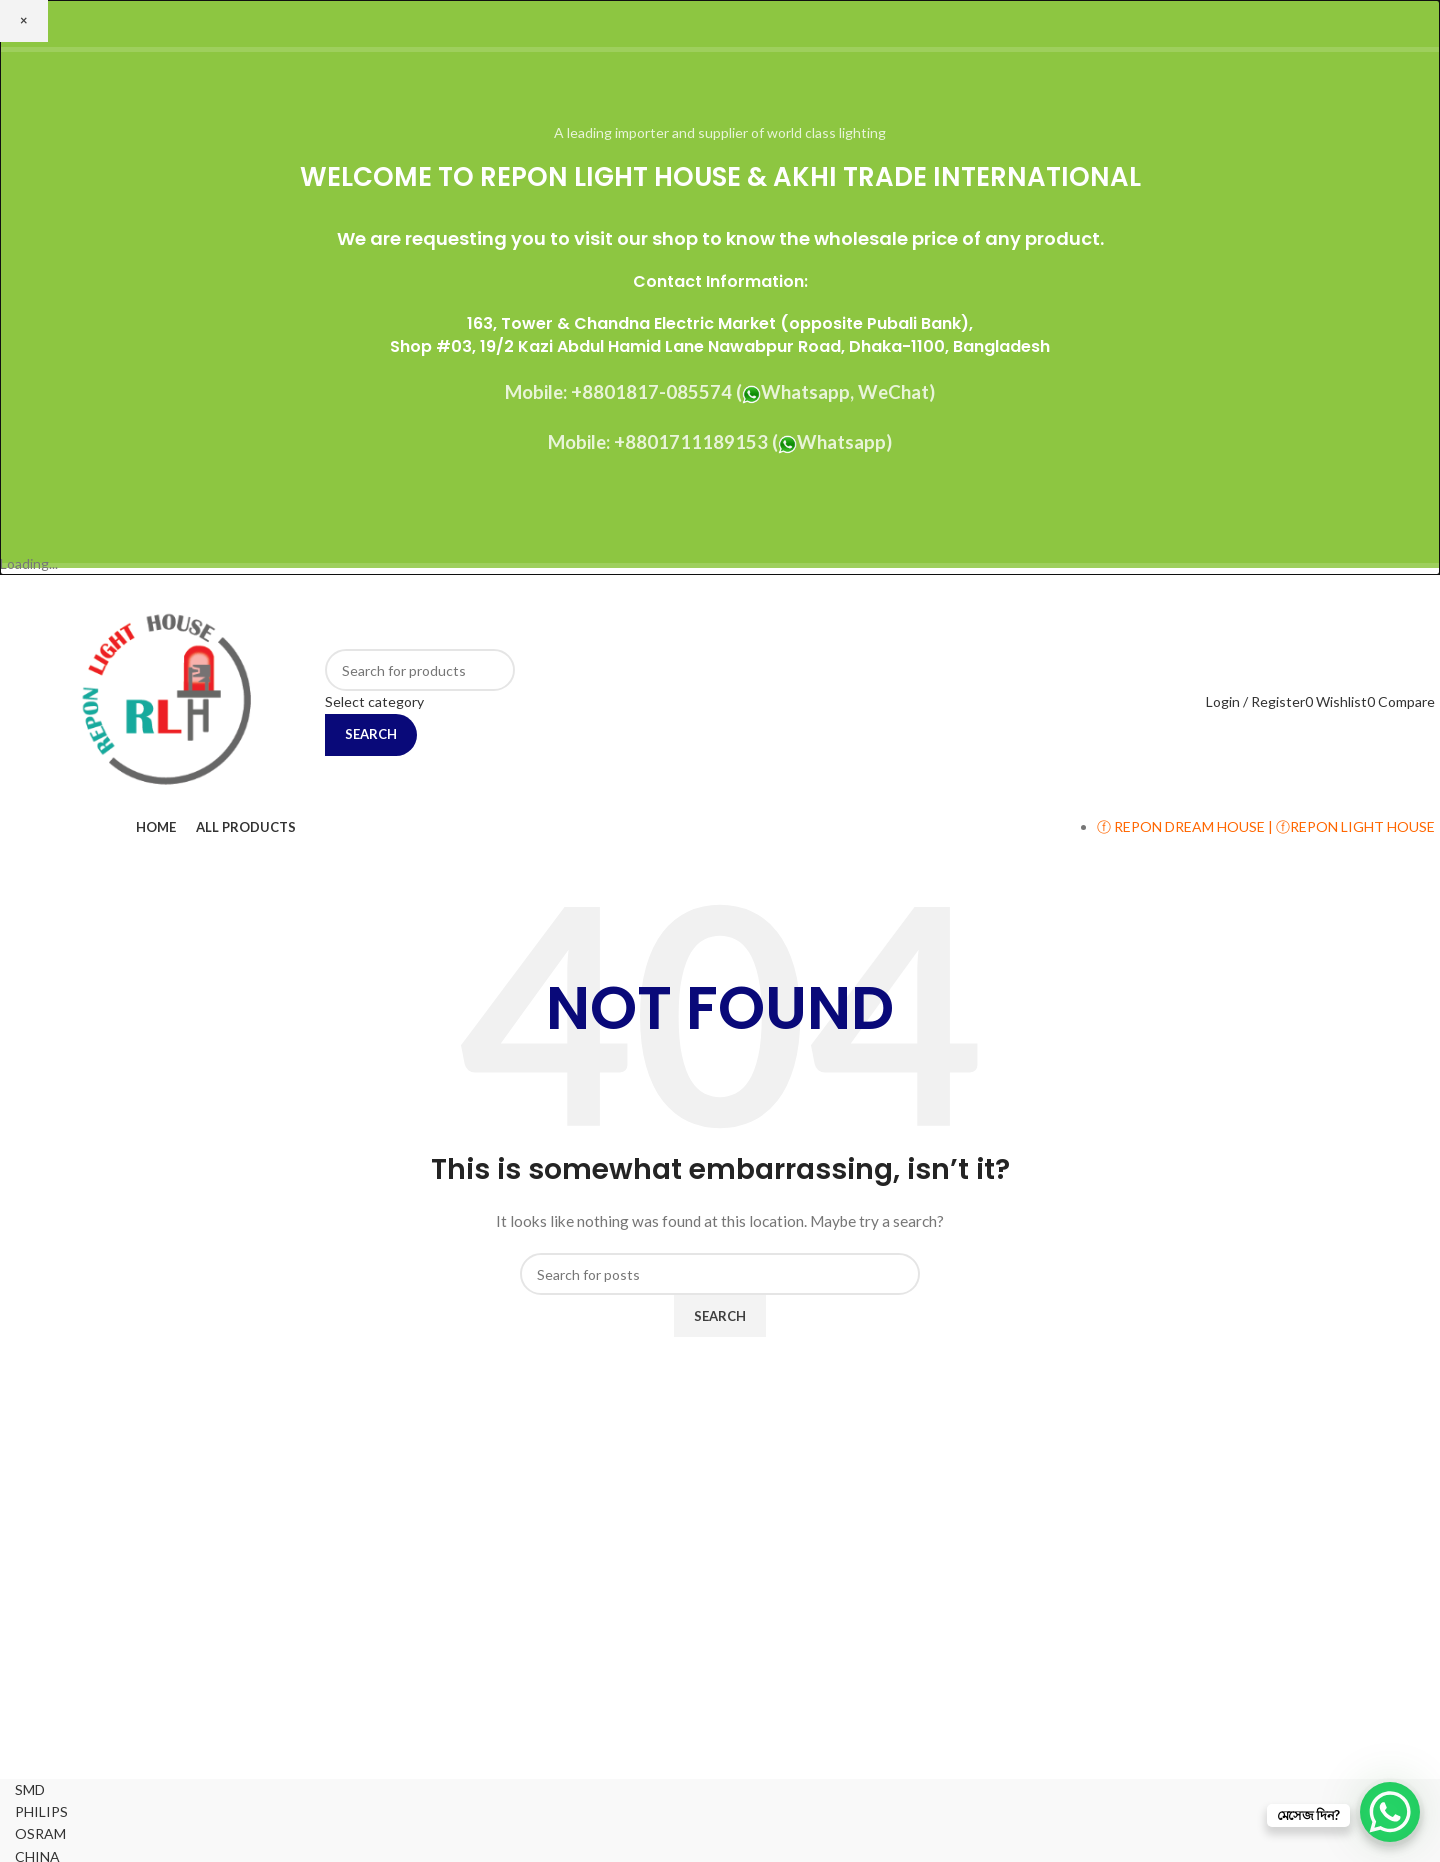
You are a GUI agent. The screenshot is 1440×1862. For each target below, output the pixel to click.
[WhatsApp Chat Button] (1390, 1812)
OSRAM (40, 1833)
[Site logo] (165, 700)
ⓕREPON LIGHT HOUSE (1355, 826)
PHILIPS (41, 1811)
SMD (30, 1789)
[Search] (420, 670)
